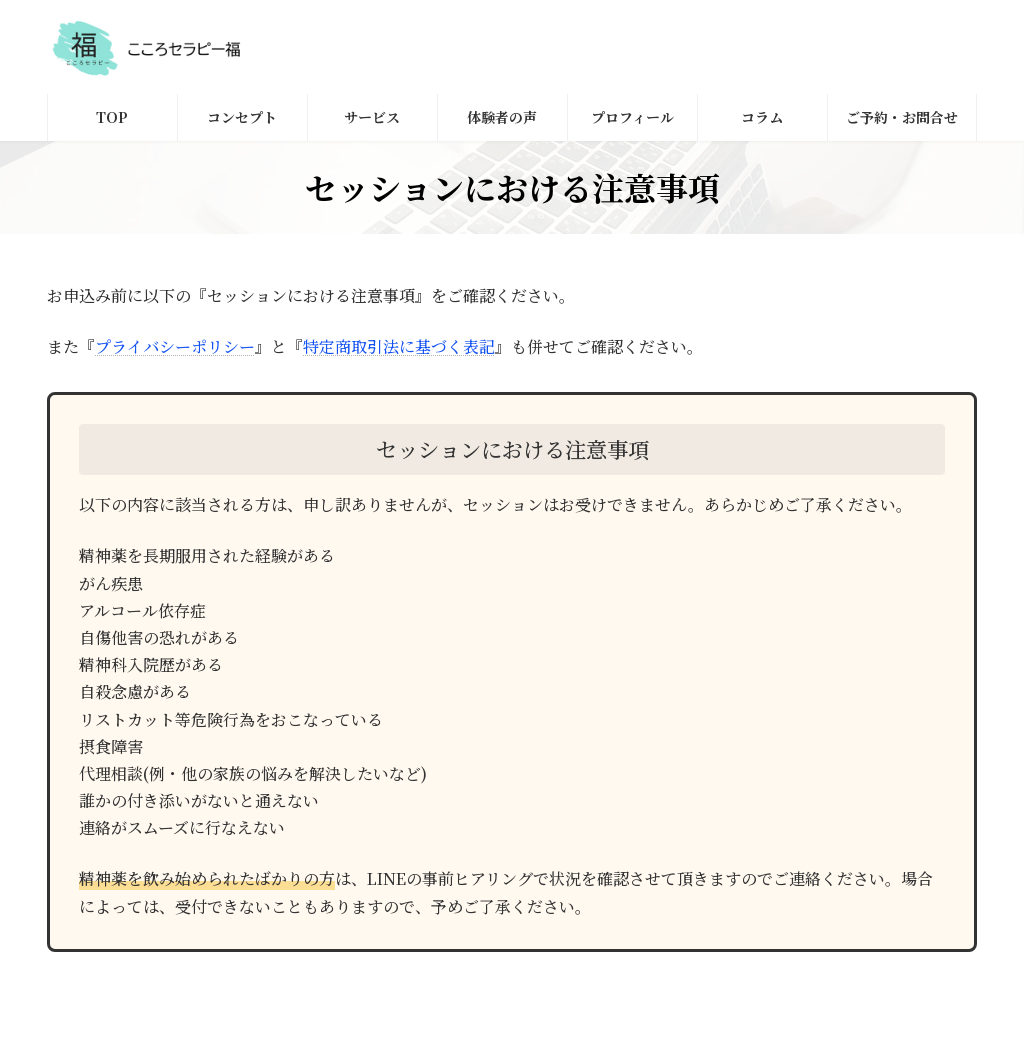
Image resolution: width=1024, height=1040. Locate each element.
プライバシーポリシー (175, 346)
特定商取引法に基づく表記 (399, 346)
